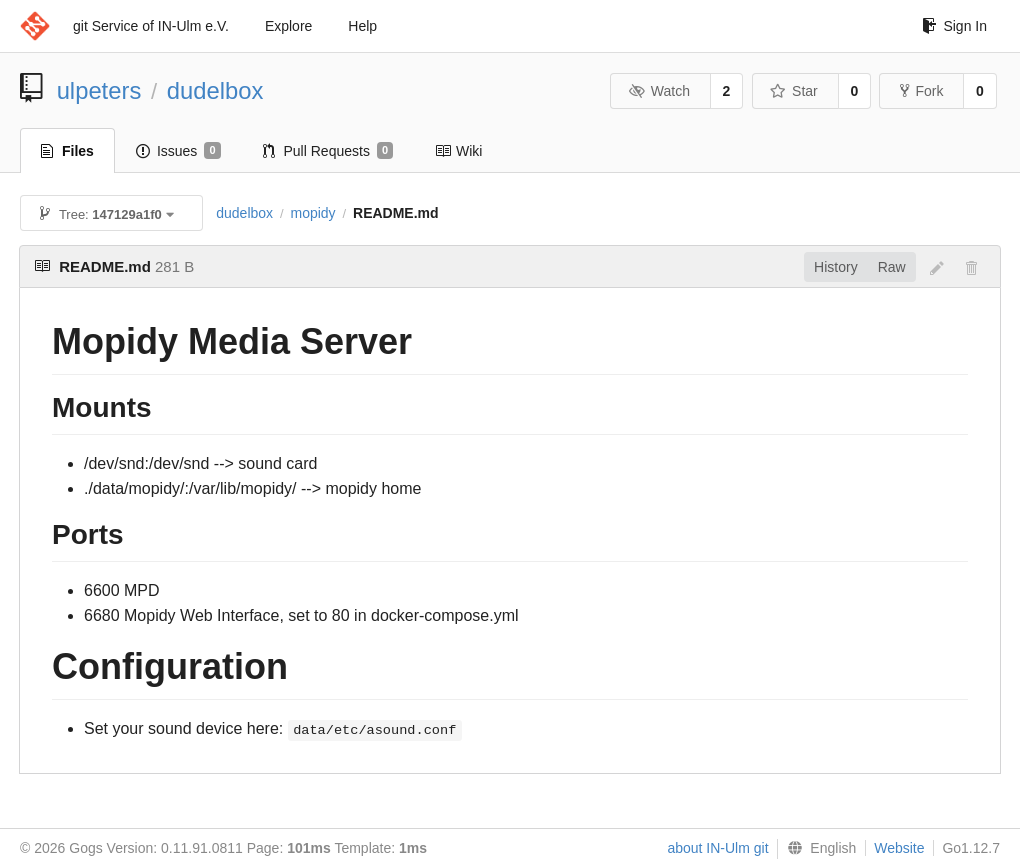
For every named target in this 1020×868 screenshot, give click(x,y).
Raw (892, 267)
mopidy (312, 213)
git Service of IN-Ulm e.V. (151, 26)
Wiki (458, 151)
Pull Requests (328, 151)
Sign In (954, 26)
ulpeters (99, 90)
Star (794, 91)
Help (362, 26)
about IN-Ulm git (717, 848)
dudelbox (215, 90)
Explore (288, 26)
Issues (178, 151)
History (836, 267)
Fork (921, 91)
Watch (659, 91)
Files (67, 151)
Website (899, 848)
